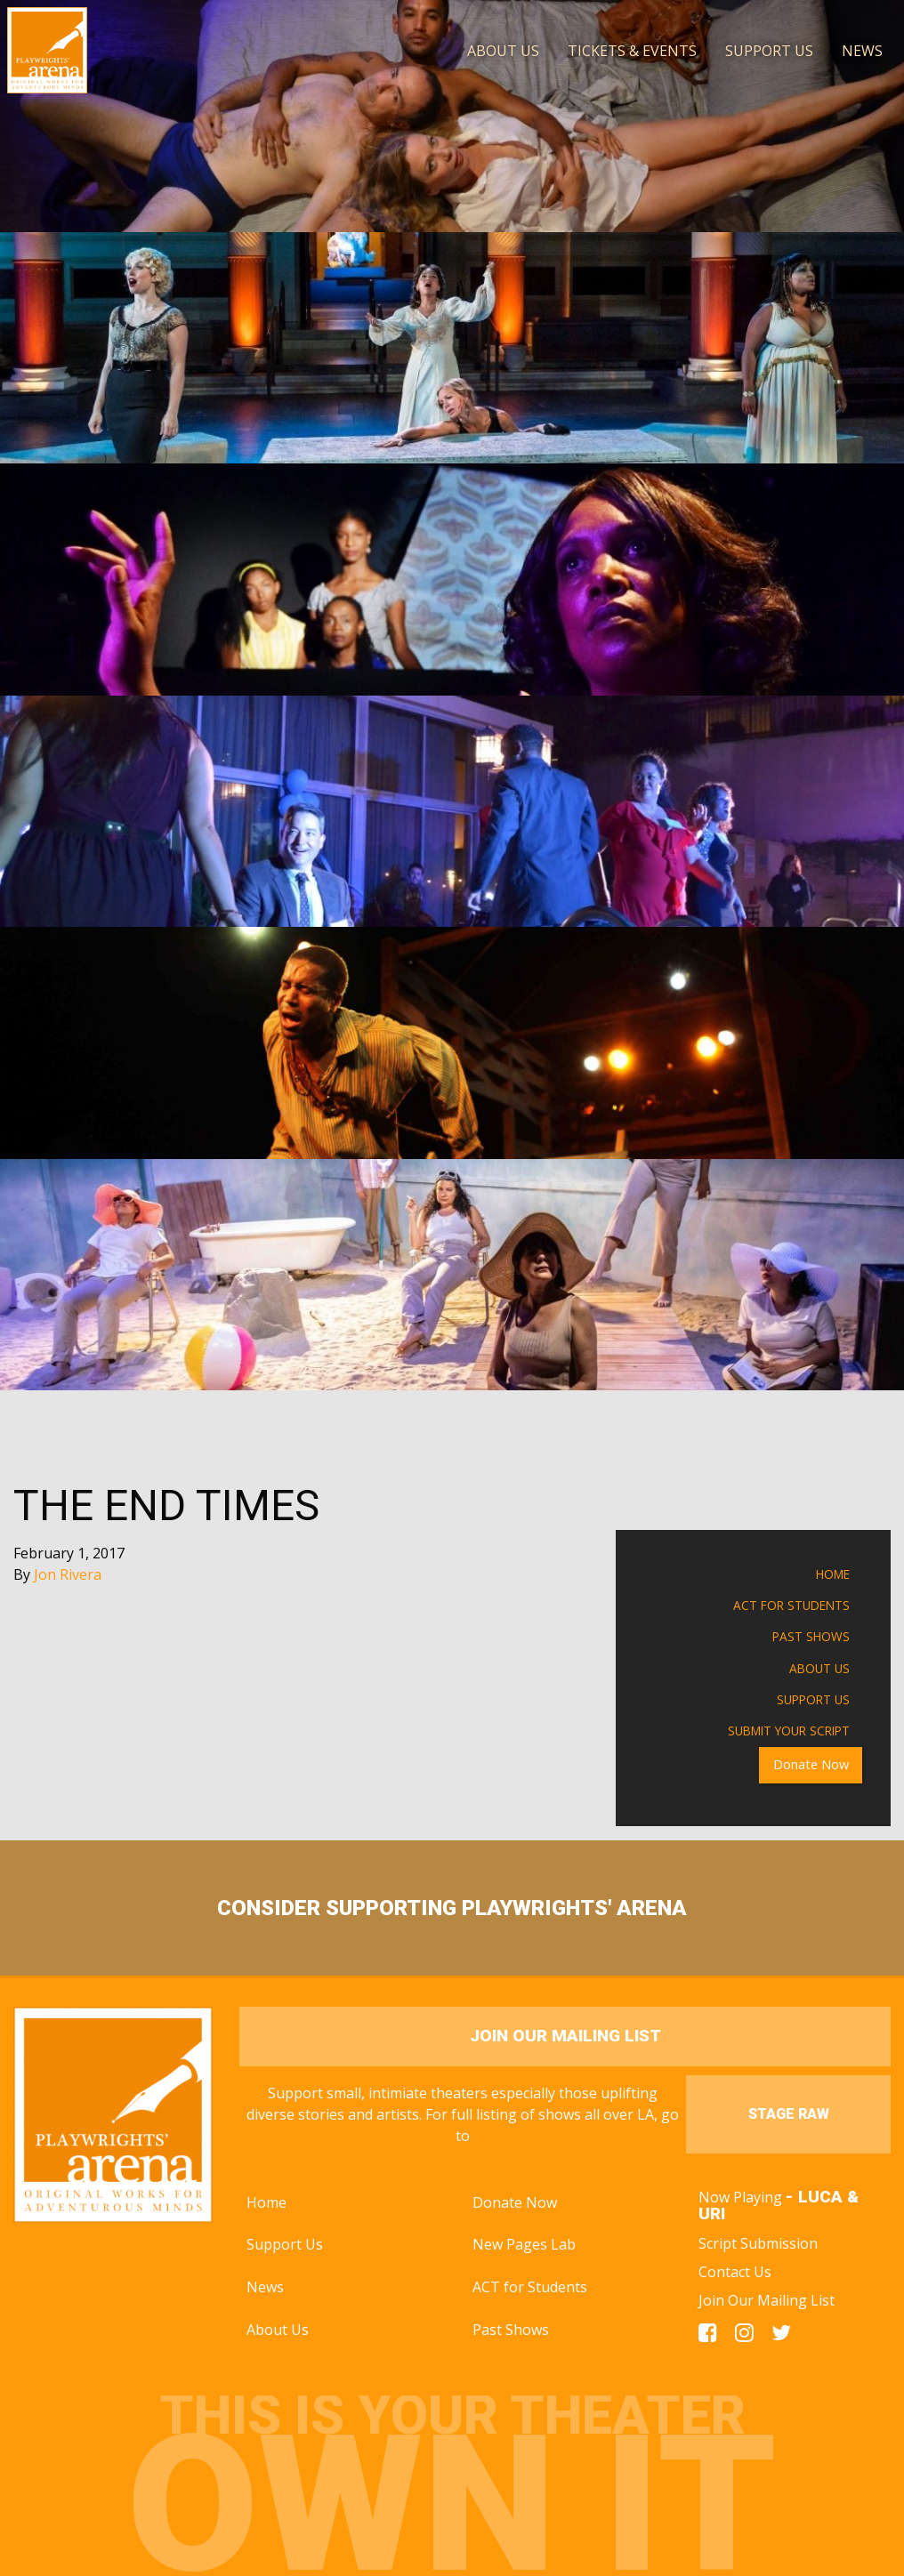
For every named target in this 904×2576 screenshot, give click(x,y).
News (265, 2287)
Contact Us (734, 2272)
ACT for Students (791, 1605)
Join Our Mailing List (766, 2300)
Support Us (813, 1699)
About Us (819, 1668)
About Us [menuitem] (503, 50)
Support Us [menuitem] (769, 50)
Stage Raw (788, 2113)
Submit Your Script (789, 1730)
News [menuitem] (862, 50)
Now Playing (778, 2205)
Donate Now (811, 1764)
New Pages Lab (524, 2244)
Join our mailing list (565, 2035)
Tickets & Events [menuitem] (632, 50)
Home (833, 1574)
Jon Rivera (67, 1574)
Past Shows (811, 1636)
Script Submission (758, 2243)
